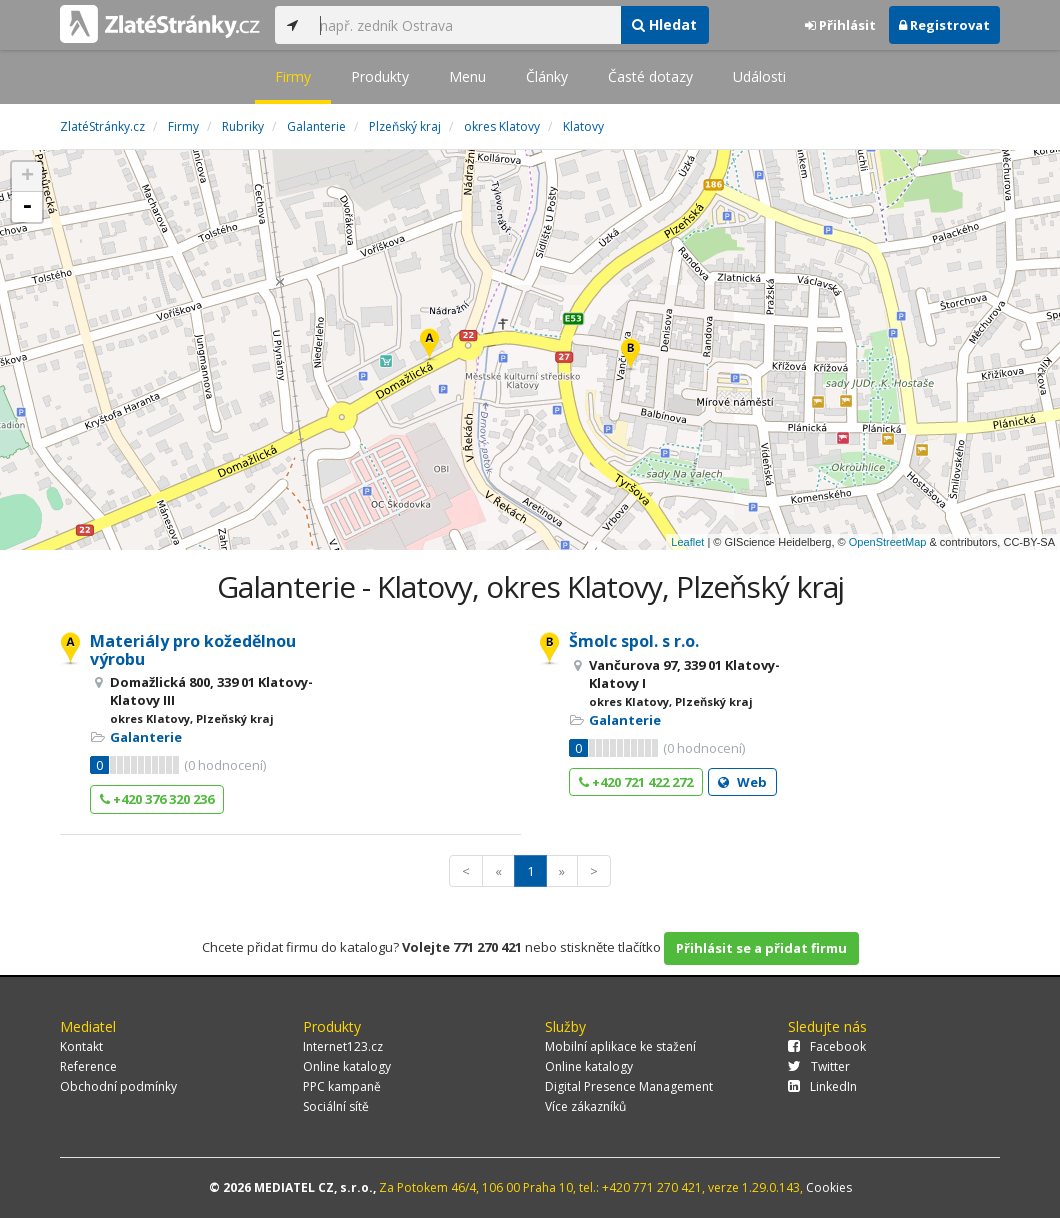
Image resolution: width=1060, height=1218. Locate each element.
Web (742, 782)
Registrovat (944, 25)
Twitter (819, 1066)
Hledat (664, 24)
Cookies (829, 1187)
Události (759, 76)
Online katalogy (347, 1066)
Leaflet (687, 542)
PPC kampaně (342, 1086)
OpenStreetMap (888, 542)
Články (547, 76)
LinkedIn (822, 1086)
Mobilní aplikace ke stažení (620, 1046)
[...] (465, 25)
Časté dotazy (650, 76)
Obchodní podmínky (118, 1086)
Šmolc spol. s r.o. (634, 641)
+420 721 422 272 (636, 782)
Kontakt (81, 1046)
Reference (88, 1066)
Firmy (293, 76)
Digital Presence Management (629, 1086)
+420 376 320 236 (157, 799)
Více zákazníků (585, 1106)
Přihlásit (840, 25)
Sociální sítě (336, 1106)
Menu (467, 76)
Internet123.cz (343, 1046)
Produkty (380, 76)
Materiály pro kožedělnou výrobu (193, 650)
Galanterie (146, 737)
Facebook (827, 1046)
